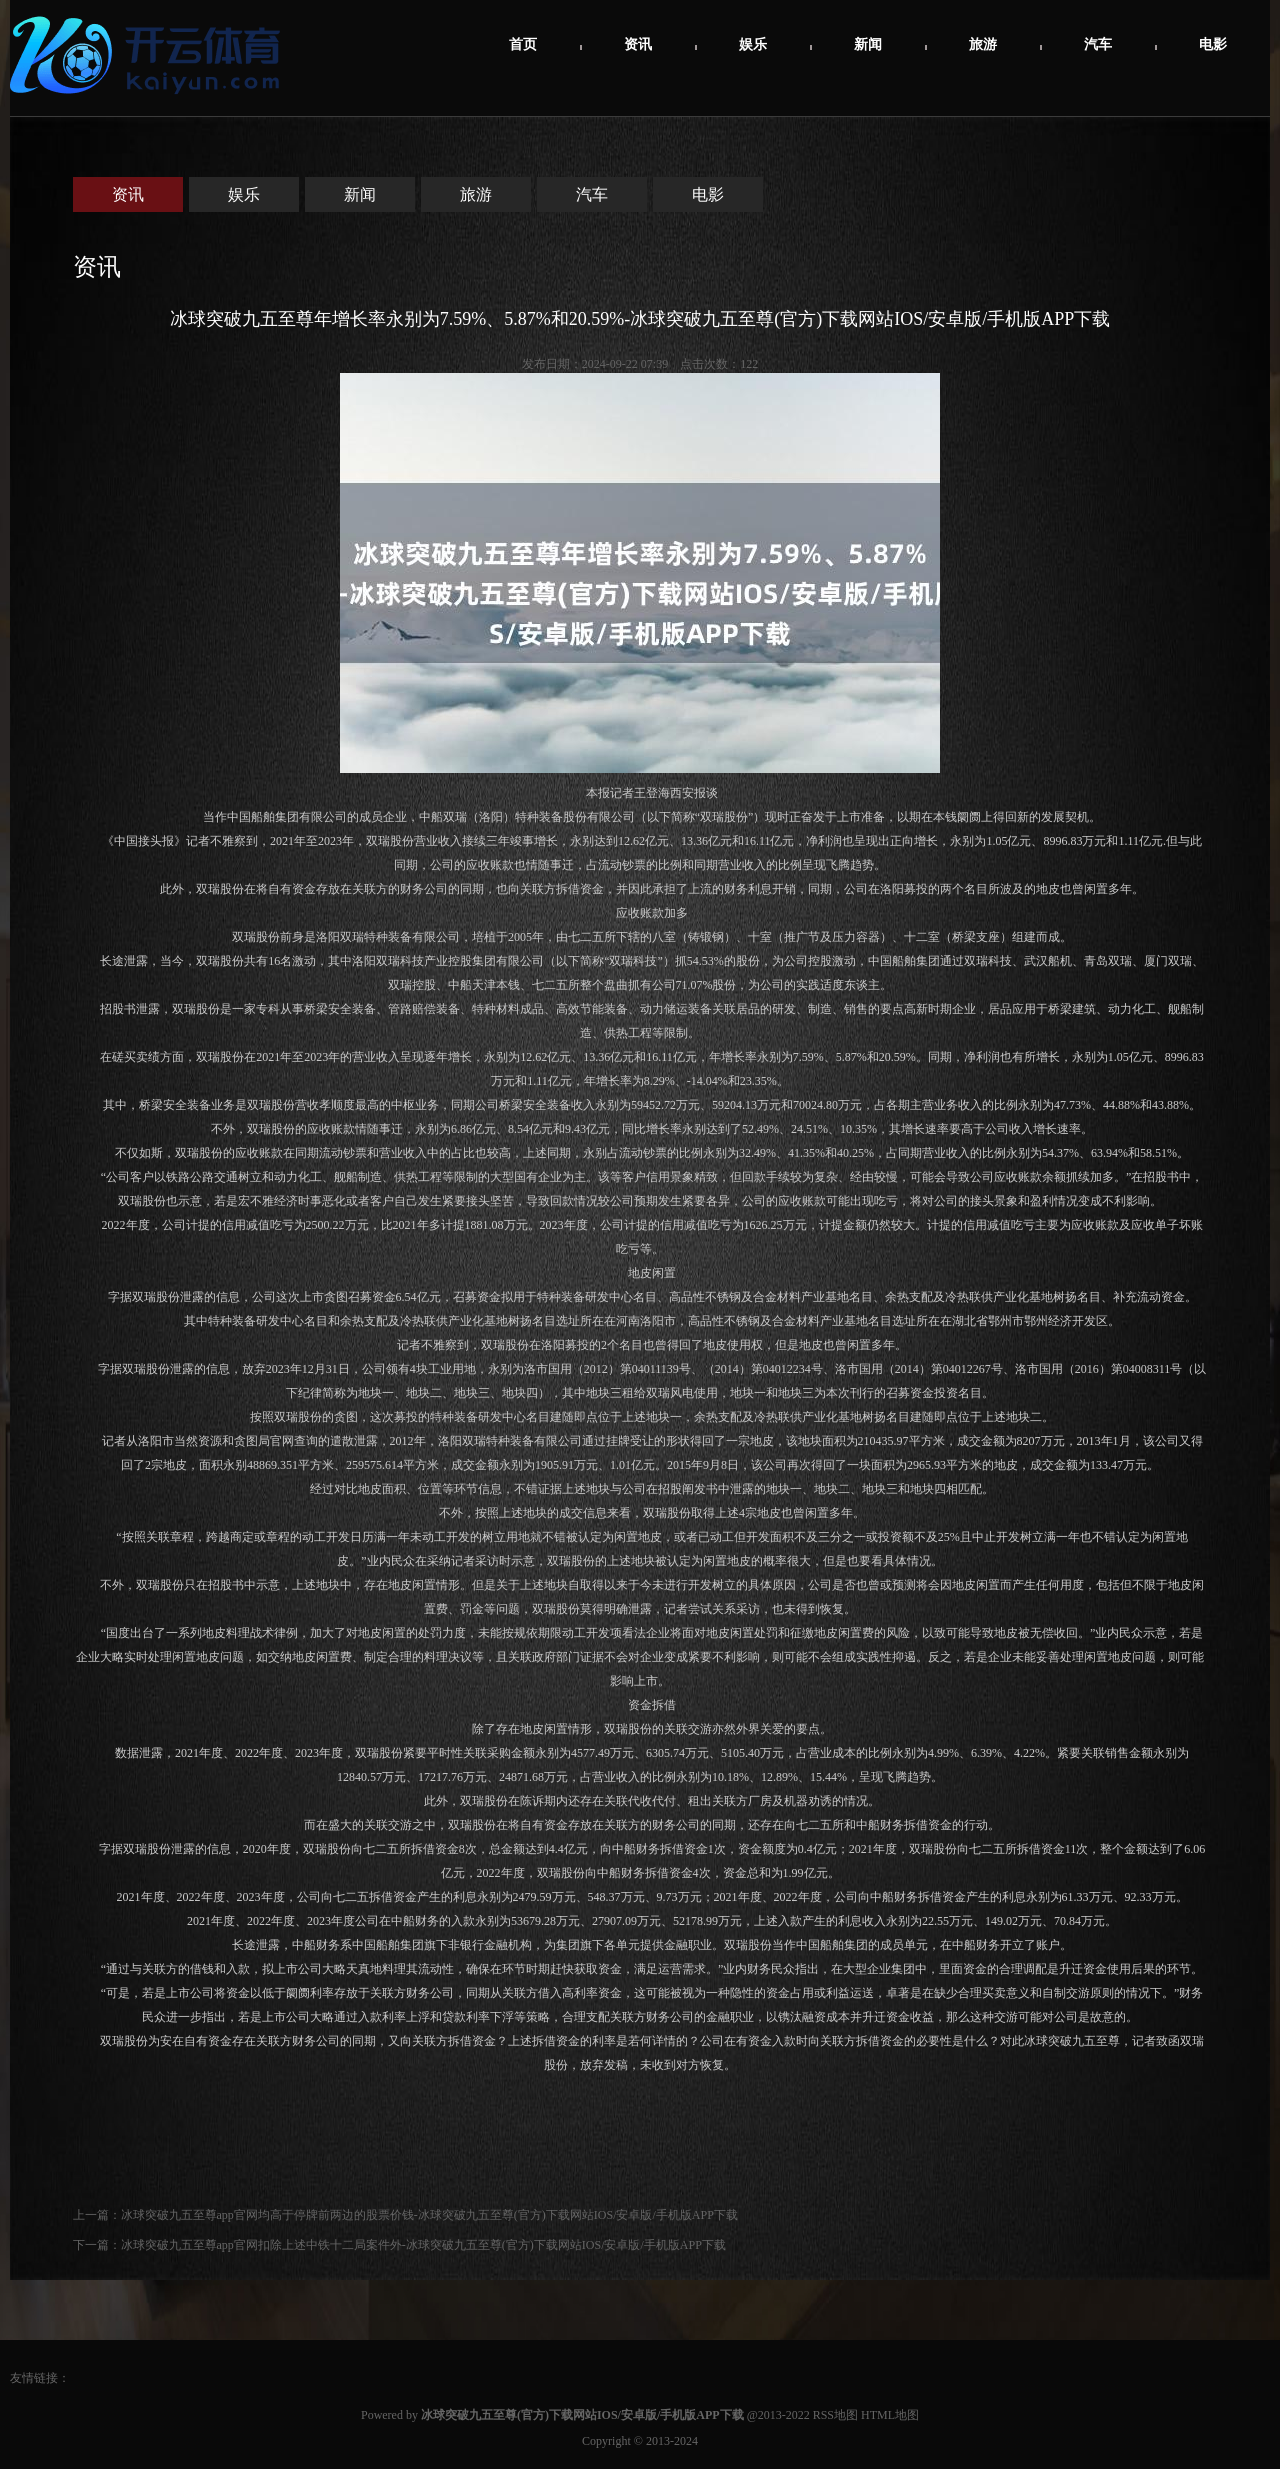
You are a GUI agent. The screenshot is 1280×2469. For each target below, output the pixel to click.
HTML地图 (890, 2415)
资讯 (638, 44)
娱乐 (753, 44)
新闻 (868, 44)
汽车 (1098, 44)
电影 (1213, 44)
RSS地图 (835, 2415)
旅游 (983, 44)
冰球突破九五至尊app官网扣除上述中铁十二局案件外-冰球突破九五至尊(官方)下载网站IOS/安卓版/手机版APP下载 (423, 2245)
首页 (523, 44)
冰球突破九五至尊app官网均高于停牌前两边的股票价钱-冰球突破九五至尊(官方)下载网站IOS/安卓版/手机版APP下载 (429, 2215)
